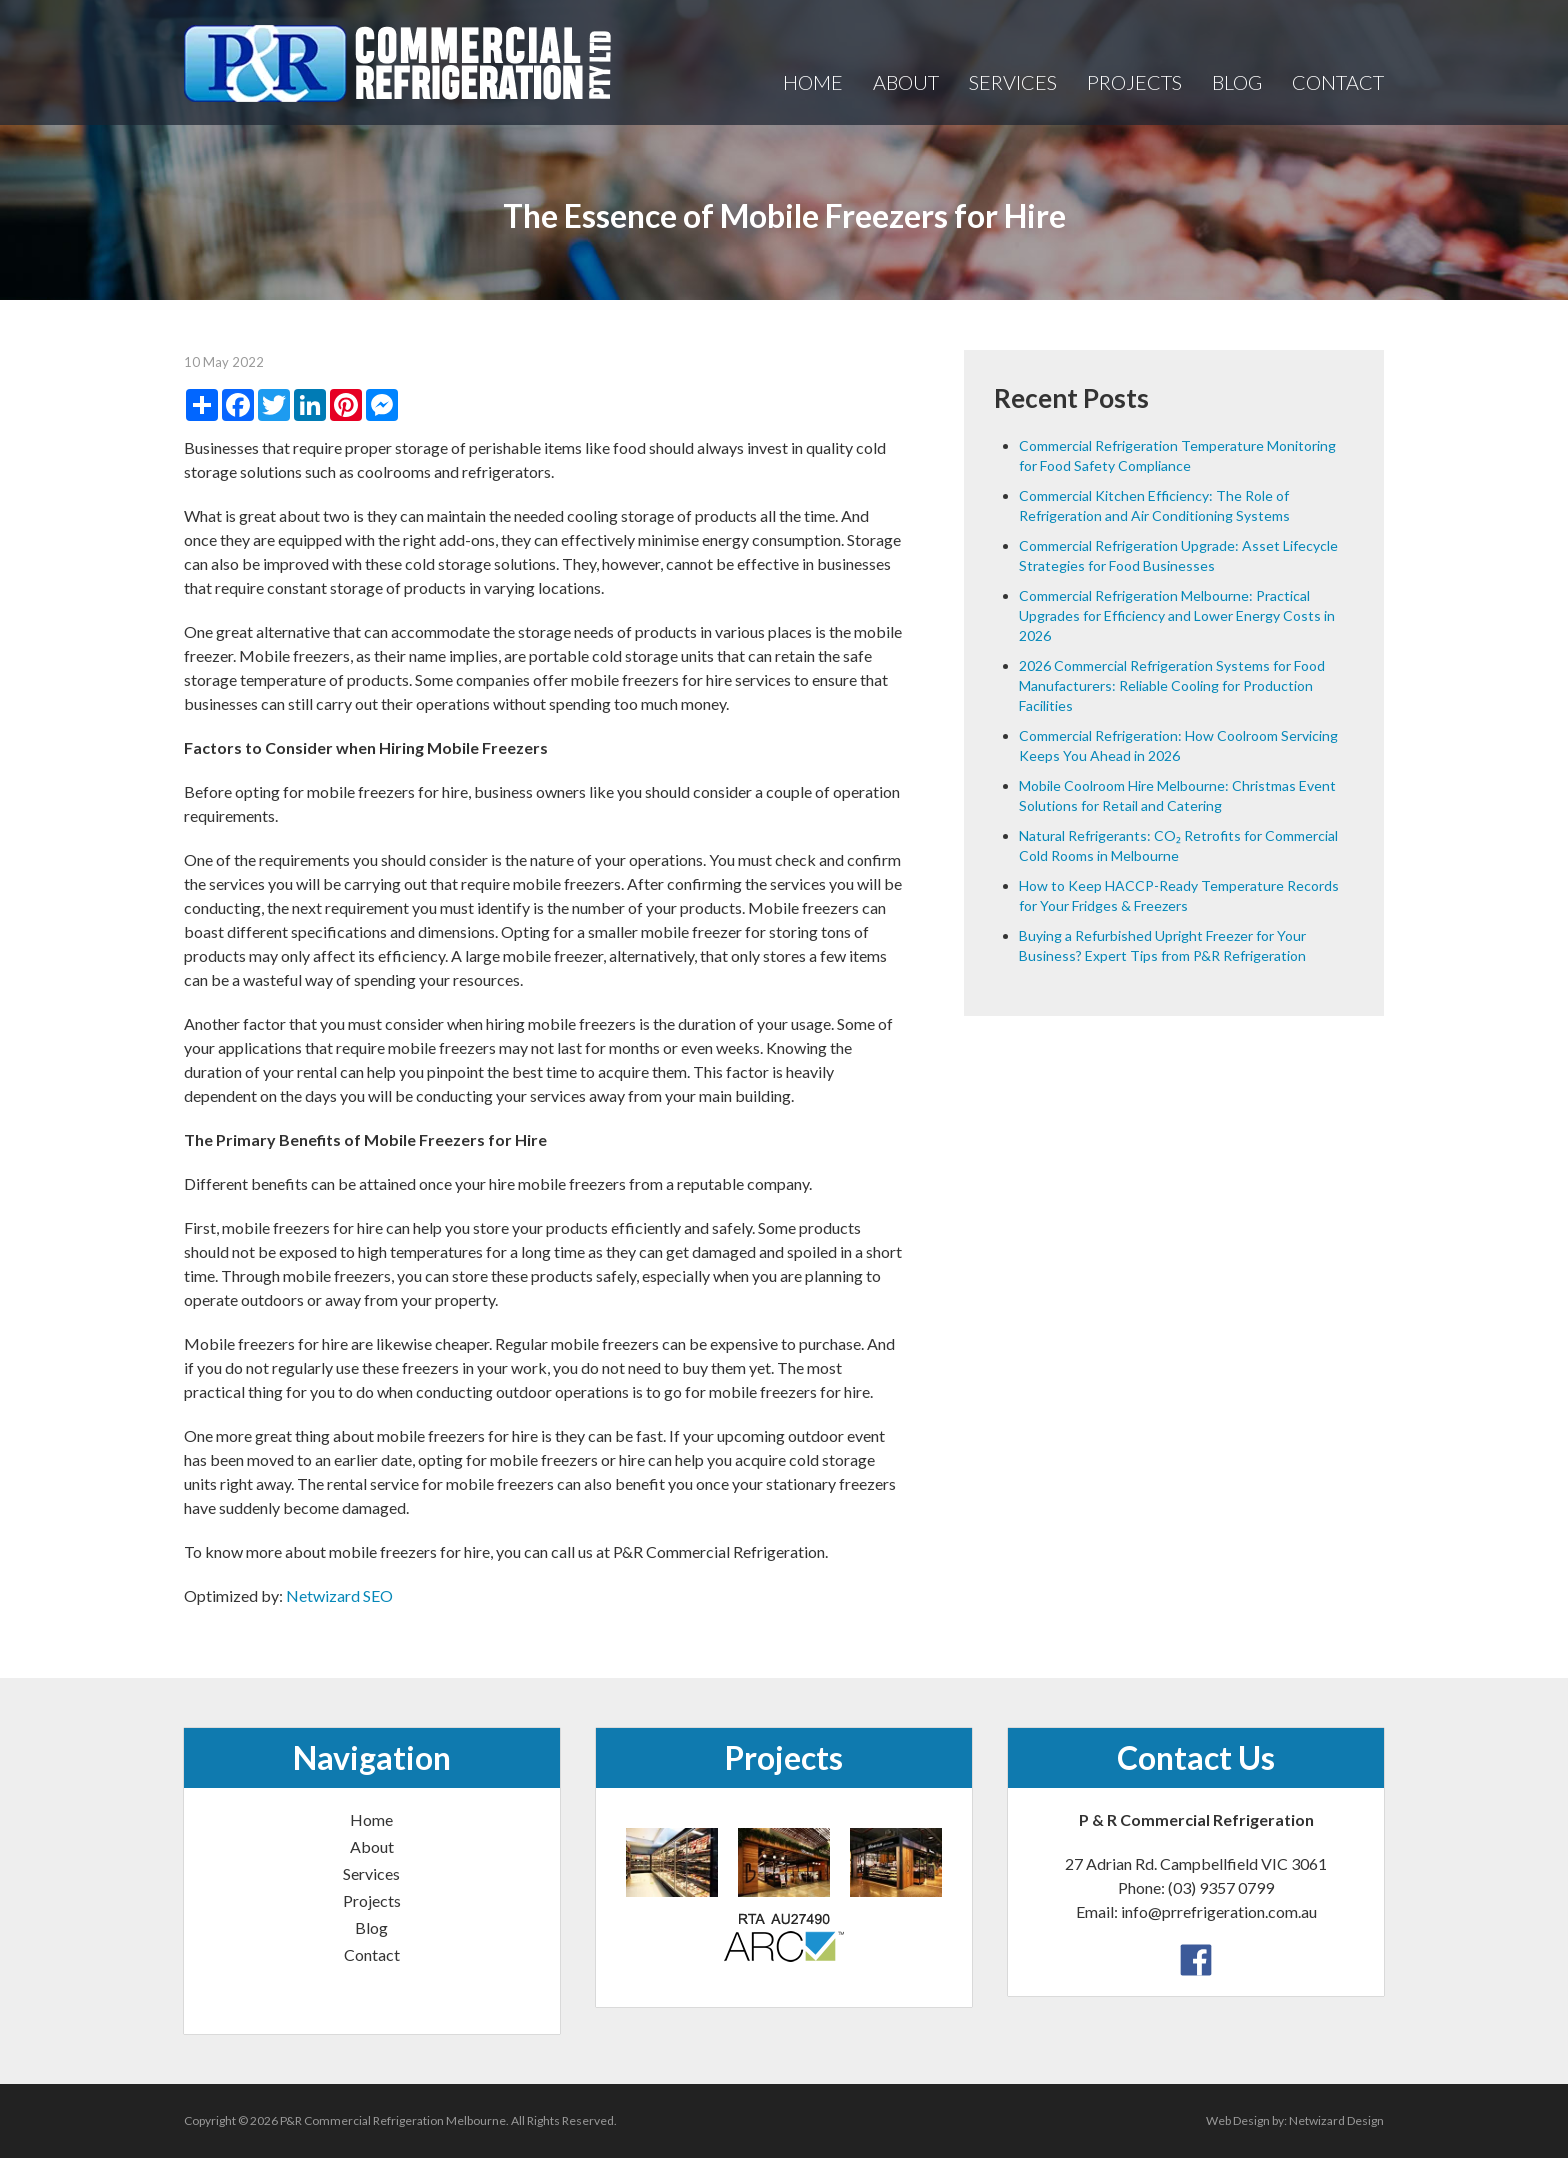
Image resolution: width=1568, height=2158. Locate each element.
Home (813, 82)
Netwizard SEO (339, 1595)
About (906, 82)
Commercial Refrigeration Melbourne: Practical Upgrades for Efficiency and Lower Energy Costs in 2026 (1177, 615)
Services (1013, 82)
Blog (1237, 82)
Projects (1134, 82)
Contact (1338, 82)
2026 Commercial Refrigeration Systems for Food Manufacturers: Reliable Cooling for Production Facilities (1172, 685)
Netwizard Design (1336, 2120)
